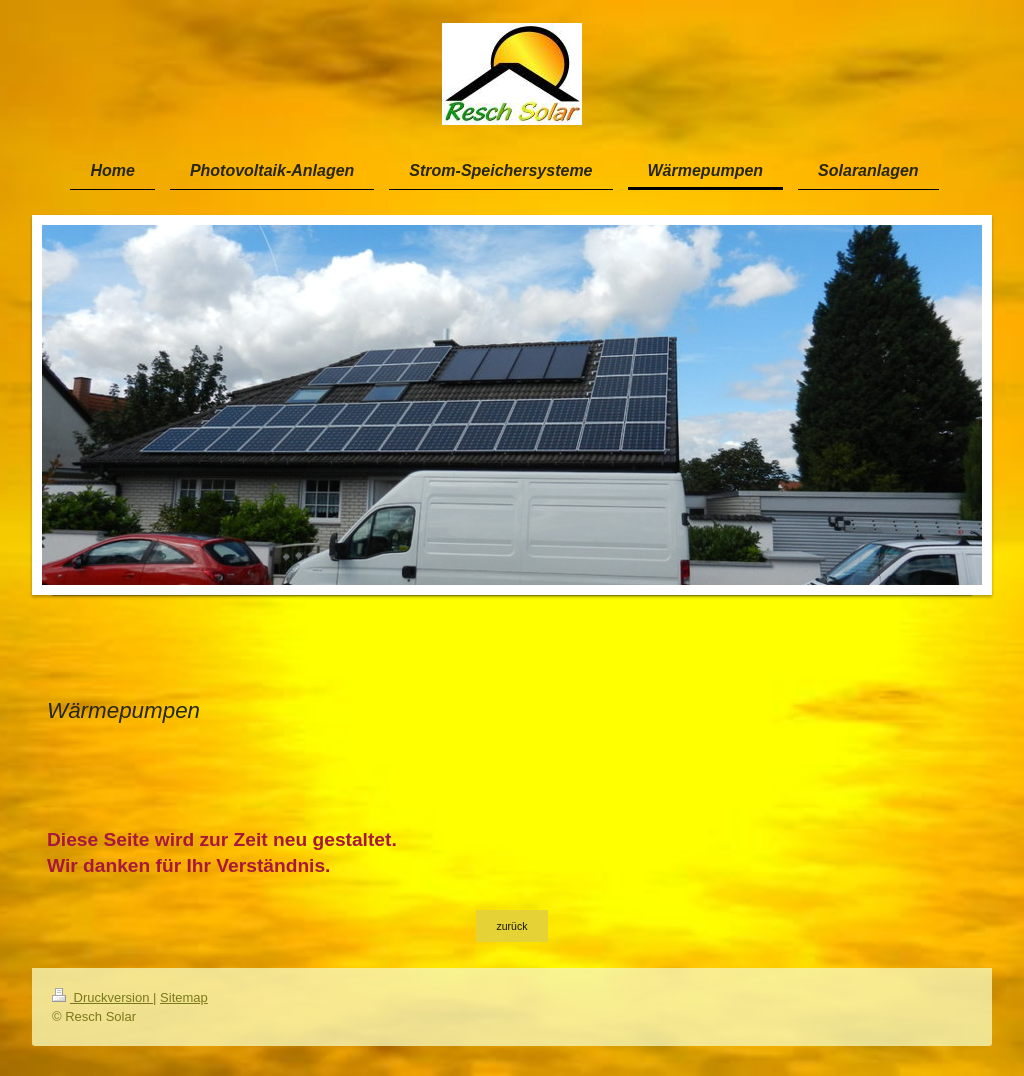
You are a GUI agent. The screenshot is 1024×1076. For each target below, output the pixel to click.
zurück (512, 926)
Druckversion (102, 997)
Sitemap (184, 997)
